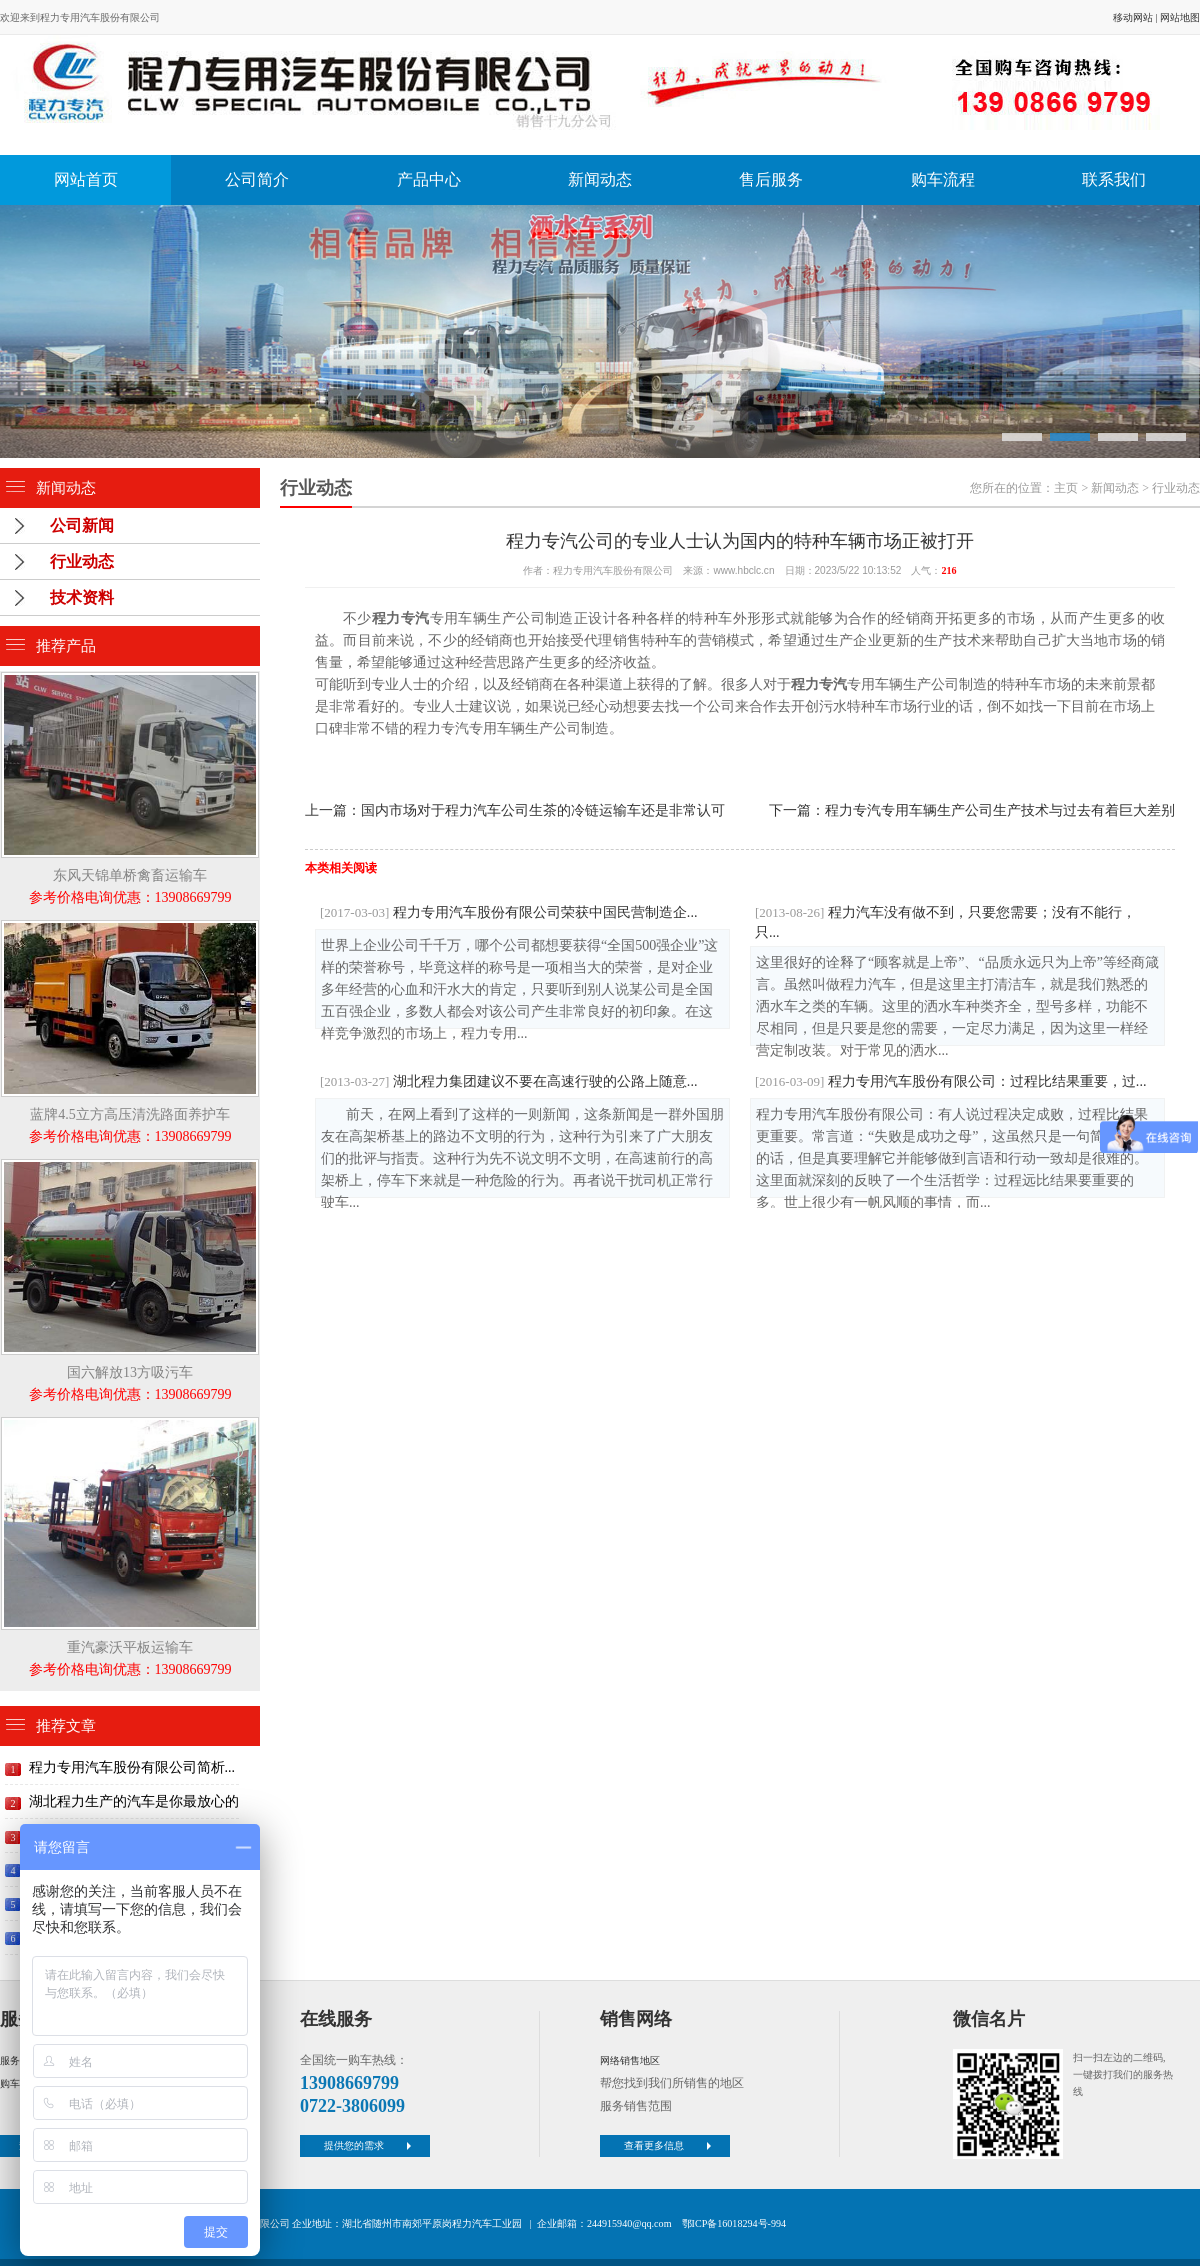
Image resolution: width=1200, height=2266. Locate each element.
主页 (1066, 488)
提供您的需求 (370, 2145)
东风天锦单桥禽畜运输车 (130, 875)
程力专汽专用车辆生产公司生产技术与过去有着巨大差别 (1000, 810)
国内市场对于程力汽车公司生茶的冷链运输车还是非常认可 (543, 810)
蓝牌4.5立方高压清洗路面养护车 (130, 1114)
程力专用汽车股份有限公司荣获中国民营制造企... (508, 912)
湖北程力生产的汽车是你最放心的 (134, 1801)
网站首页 (86, 179)
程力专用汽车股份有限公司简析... (132, 1767)
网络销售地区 (630, 2060)
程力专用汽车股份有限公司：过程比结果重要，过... (950, 1081)
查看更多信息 (670, 2145)
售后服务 (771, 179)
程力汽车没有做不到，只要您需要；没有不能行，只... (945, 922)
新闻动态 (600, 179)
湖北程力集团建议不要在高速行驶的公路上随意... (508, 1081)
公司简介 (257, 179)
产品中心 (429, 179)
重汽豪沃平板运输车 (130, 1647)
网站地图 (1180, 17)
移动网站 (1133, 17)
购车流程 (943, 179)
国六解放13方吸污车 (130, 1372)
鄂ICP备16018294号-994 (734, 2223)
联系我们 (1114, 179)
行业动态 (82, 561)
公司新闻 (82, 525)
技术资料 (82, 597)
